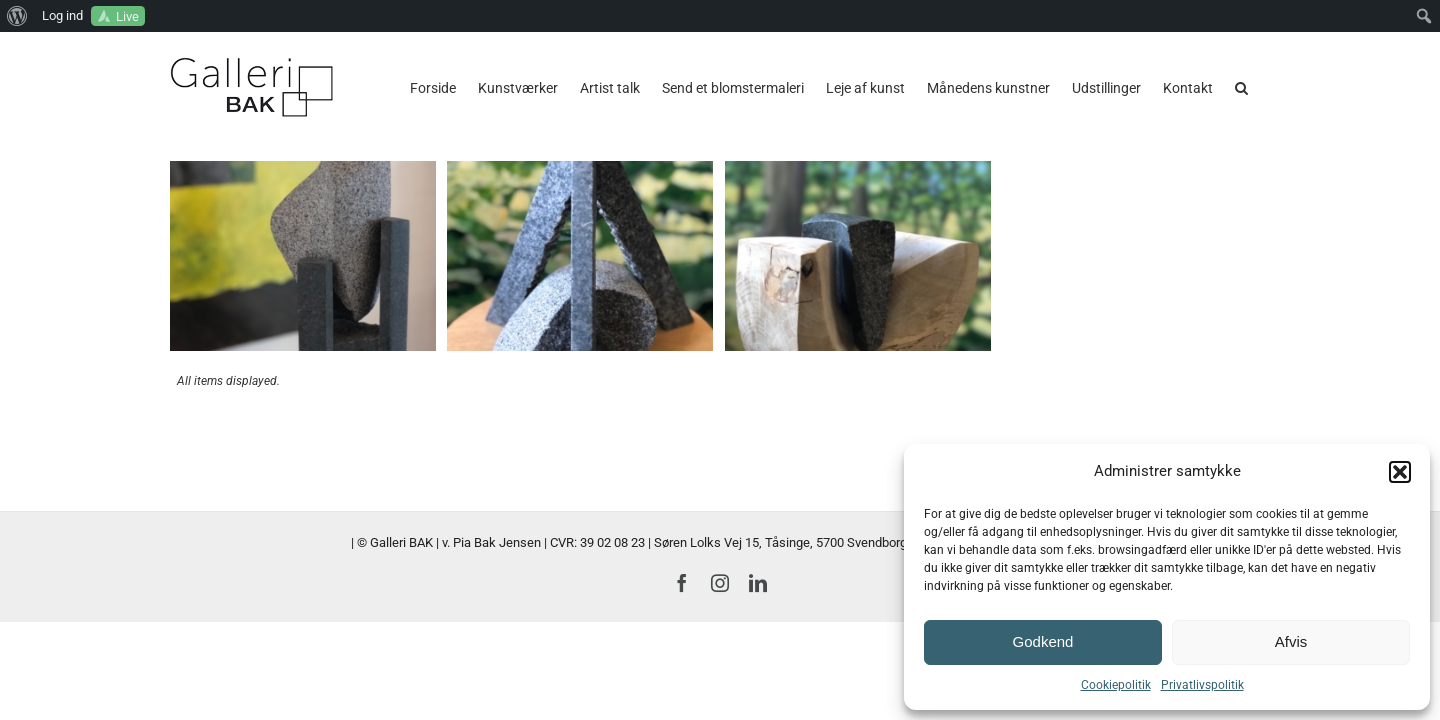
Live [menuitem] (127, 16)
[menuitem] (17, 16)
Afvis (1291, 641)
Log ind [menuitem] (62, 15)
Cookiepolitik (1116, 685)
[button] (1400, 472)
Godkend (1043, 641)
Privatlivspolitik (1202, 685)
